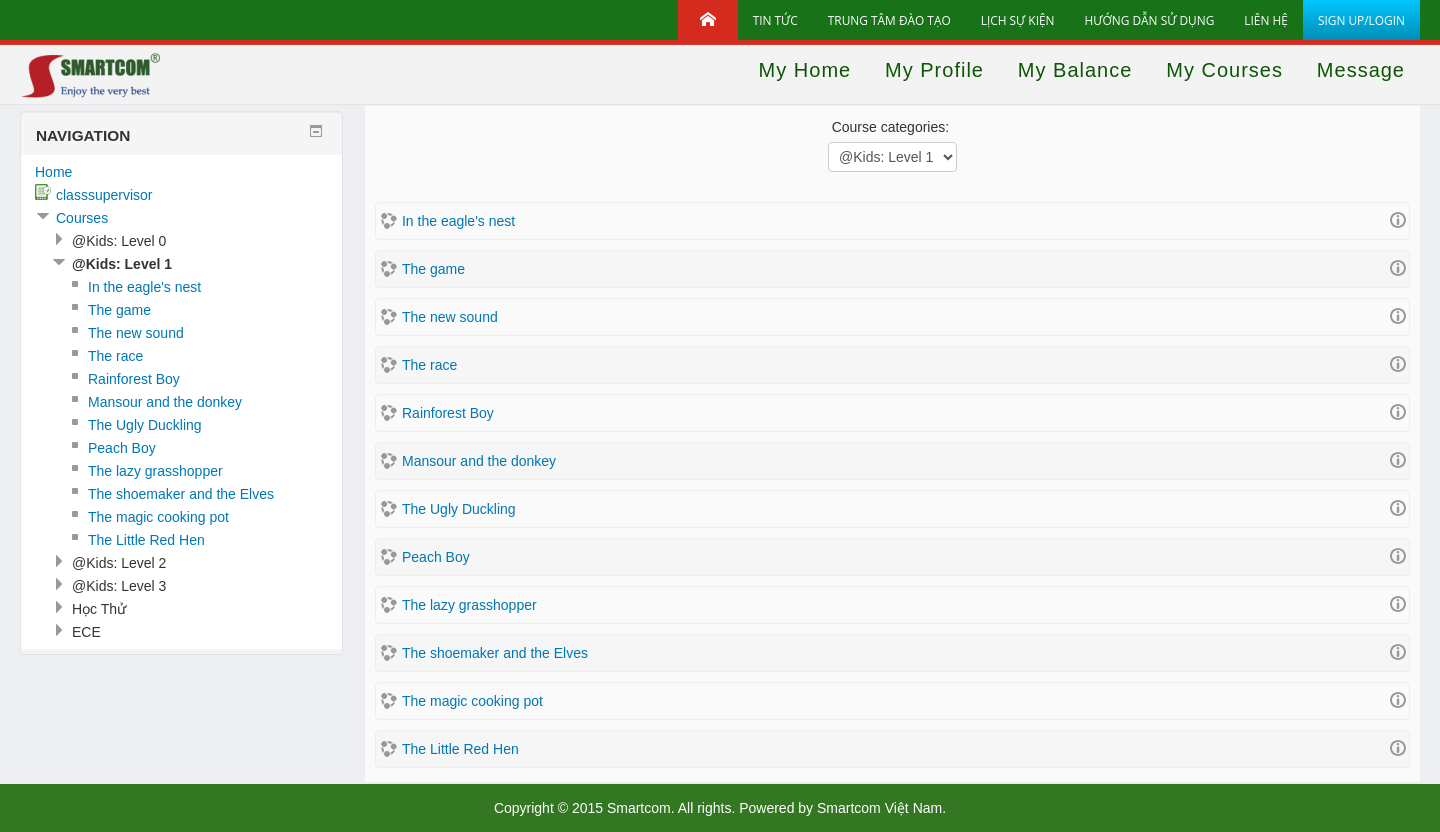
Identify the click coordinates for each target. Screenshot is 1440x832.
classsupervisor (104, 195)
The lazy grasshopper (469, 605)
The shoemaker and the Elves (495, 653)
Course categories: (891, 127)
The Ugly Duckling (459, 509)
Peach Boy (436, 557)
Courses (82, 218)
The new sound (450, 317)
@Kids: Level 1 (122, 264)
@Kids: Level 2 (119, 563)
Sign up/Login (1361, 20)
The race (429, 365)
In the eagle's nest (458, 221)
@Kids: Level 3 (119, 586)
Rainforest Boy (448, 413)
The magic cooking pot (472, 701)
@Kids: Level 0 (119, 241)
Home (53, 172)
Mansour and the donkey (479, 461)
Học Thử (99, 609)
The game (433, 269)
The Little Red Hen (460, 749)
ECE (86, 632)
